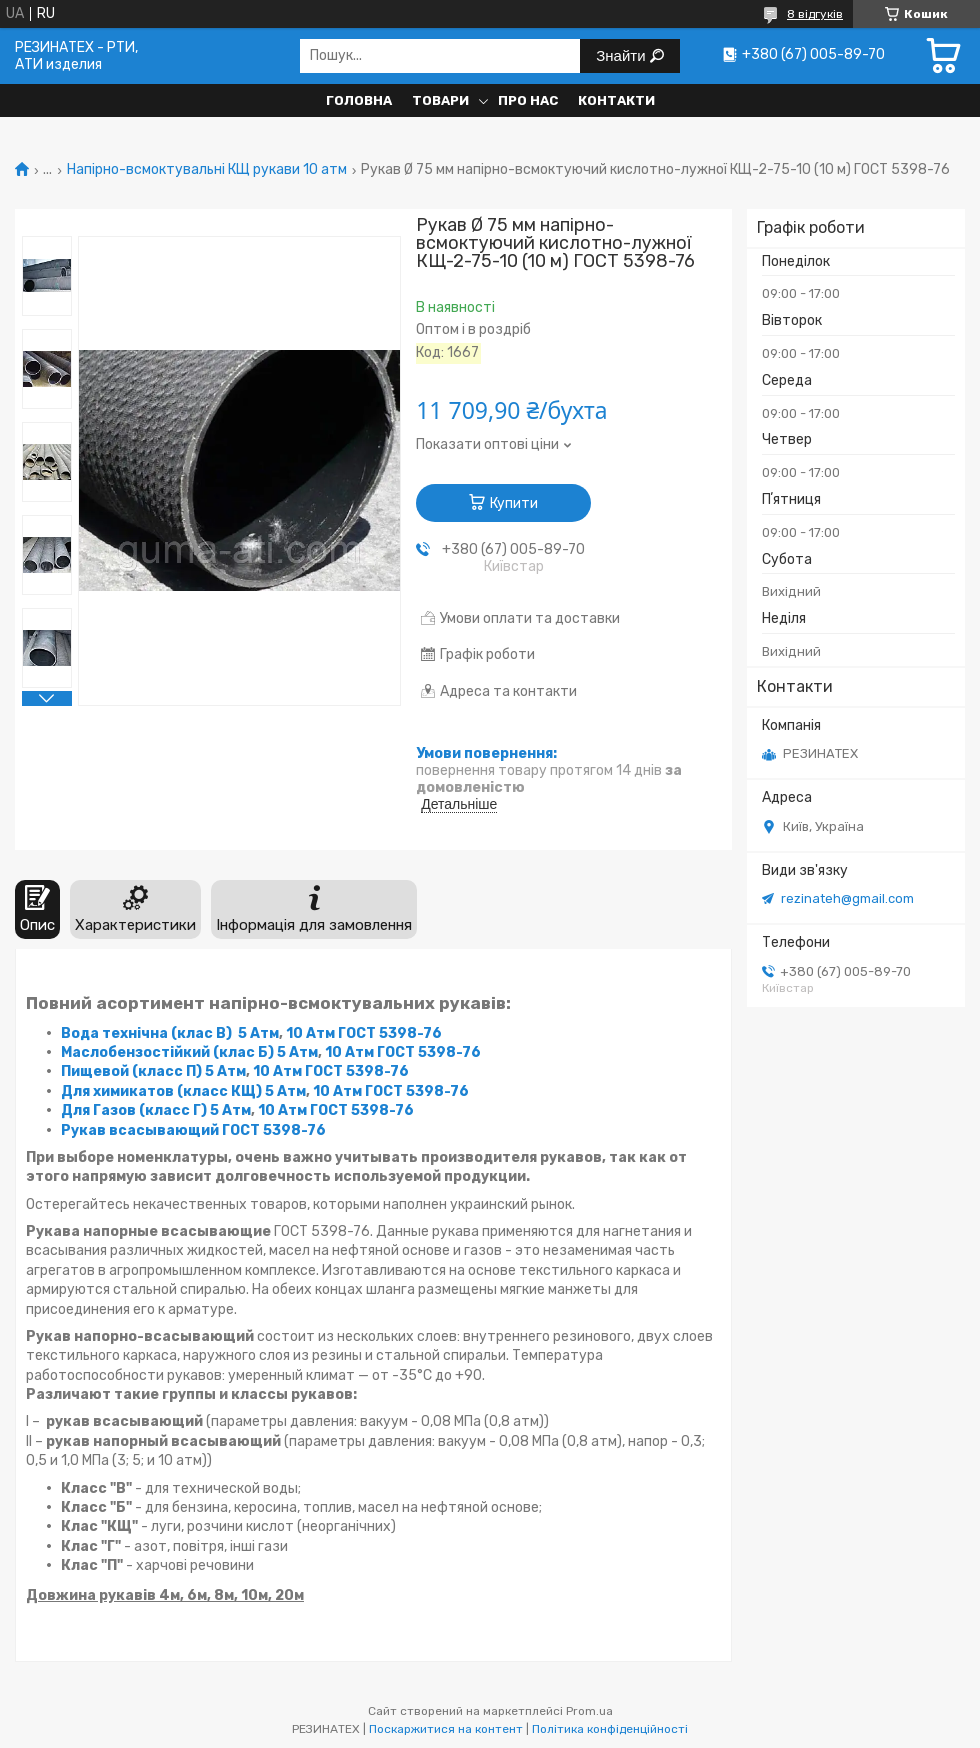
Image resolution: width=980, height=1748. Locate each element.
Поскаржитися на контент (446, 1729)
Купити (514, 503)
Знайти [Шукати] (622, 55)
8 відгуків (815, 14)
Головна (359, 100)
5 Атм (258, 1033)
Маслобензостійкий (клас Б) (167, 1052)
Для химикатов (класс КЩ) (161, 1091)
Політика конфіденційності (610, 1729)
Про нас (528, 100)
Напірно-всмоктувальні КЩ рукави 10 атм (207, 170)
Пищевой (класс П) (131, 1071)
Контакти (616, 100)
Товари (440, 100)
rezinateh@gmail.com (847, 898)
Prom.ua (589, 1711)
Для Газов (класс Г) (134, 1110)
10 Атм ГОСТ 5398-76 (364, 1033)
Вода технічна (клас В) (146, 1033)
